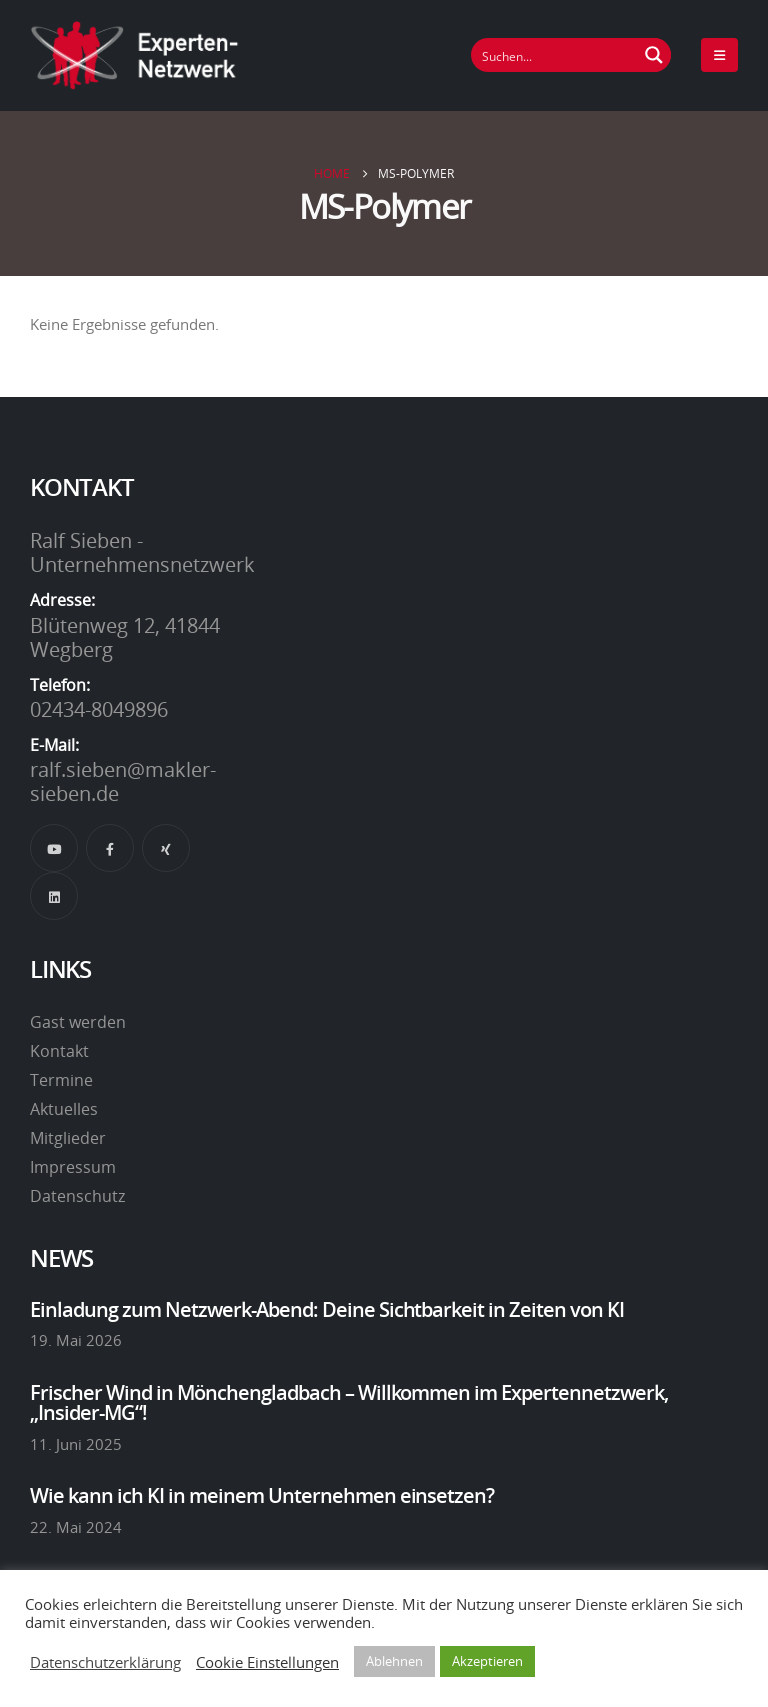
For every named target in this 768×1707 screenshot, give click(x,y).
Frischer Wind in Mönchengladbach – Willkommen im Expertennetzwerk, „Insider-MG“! (349, 1402)
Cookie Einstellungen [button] (267, 1662)
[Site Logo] (135, 55)
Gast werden (78, 1022)
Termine (61, 1080)
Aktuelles (64, 1109)
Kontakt (59, 1051)
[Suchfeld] (555, 55)
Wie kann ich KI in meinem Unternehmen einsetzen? (262, 1495)
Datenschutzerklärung (105, 1662)
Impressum (73, 1167)
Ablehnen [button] (394, 1661)
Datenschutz (77, 1196)
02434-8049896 (99, 709)
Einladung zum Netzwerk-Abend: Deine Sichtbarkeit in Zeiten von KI (327, 1309)
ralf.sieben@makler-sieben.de (123, 781)
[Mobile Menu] (719, 55)
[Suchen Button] (654, 55)
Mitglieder (68, 1138)
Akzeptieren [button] (487, 1661)
